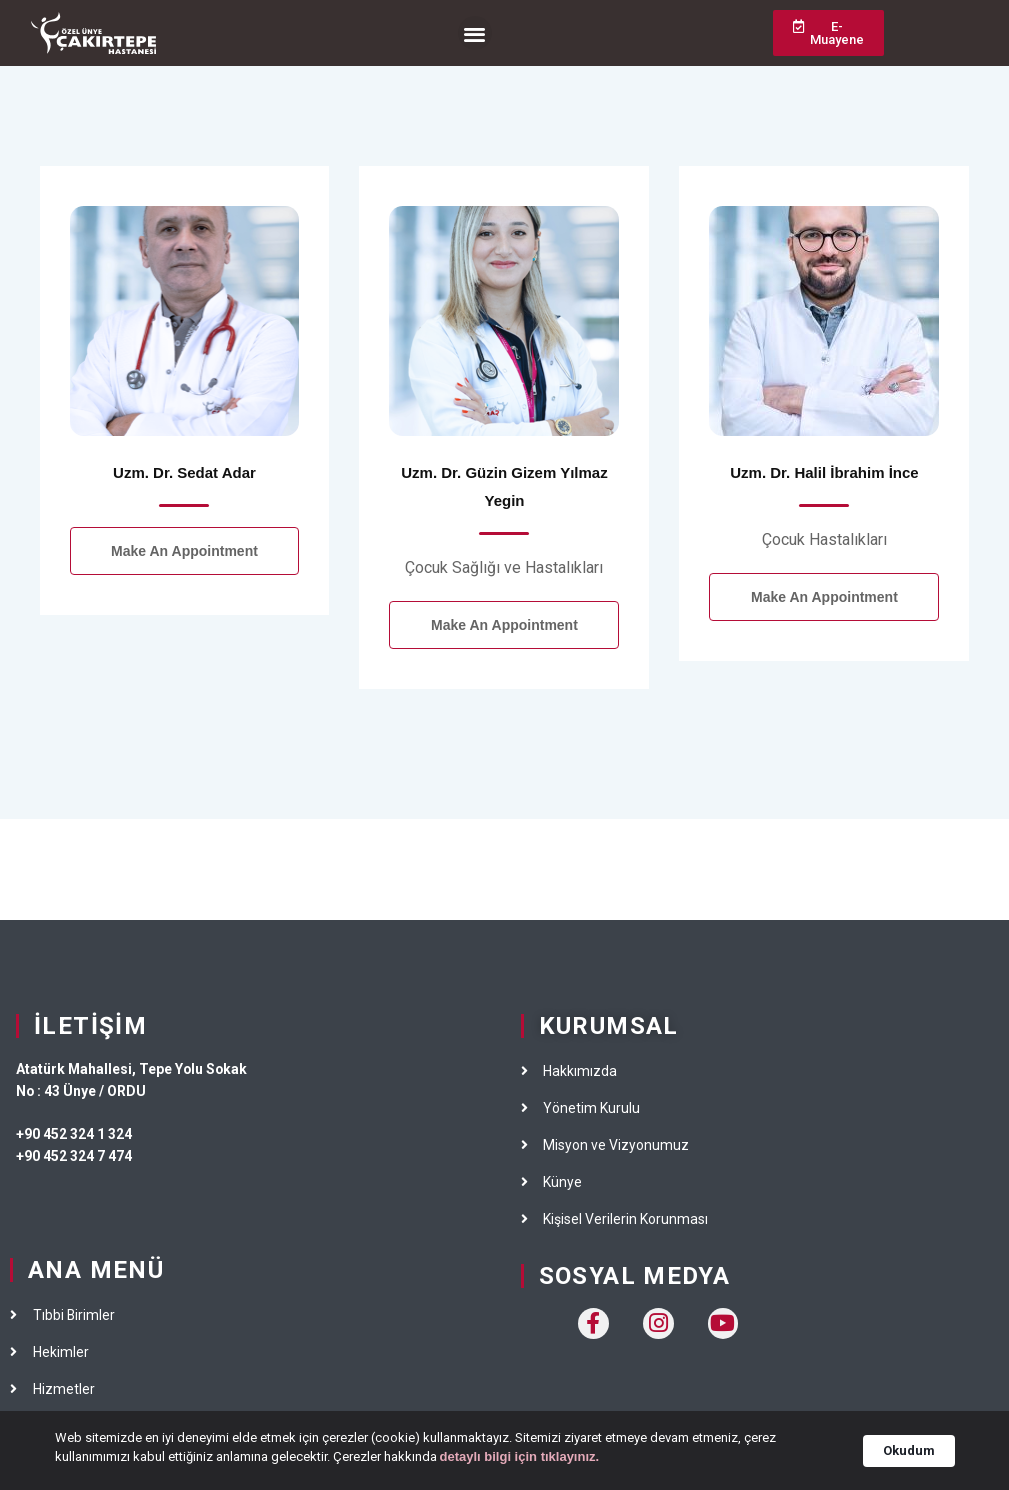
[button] (475, 33)
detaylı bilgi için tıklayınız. (520, 1463)
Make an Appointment (184, 551)
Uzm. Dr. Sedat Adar (184, 472)
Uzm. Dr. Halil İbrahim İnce (824, 472)
